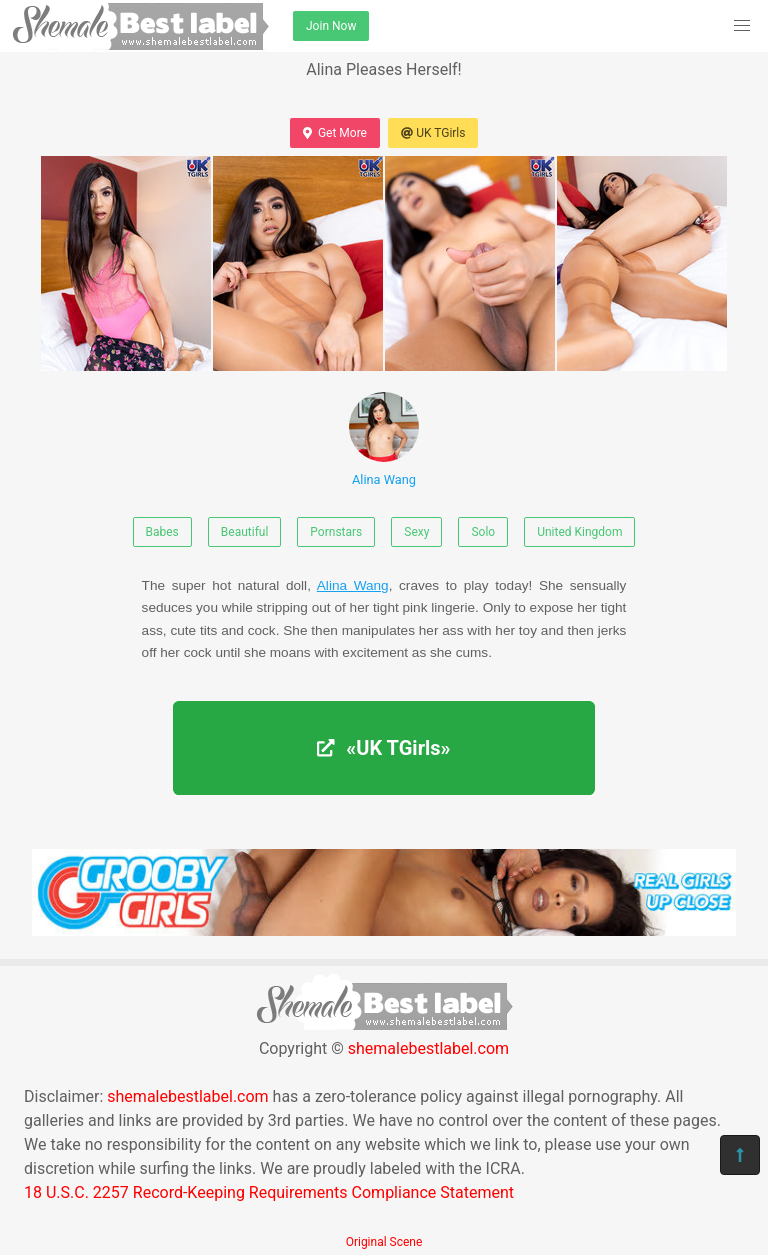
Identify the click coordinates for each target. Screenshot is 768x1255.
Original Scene (384, 1242)
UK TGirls (433, 133)
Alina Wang (384, 439)
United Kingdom (579, 532)
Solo (483, 532)
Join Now (331, 26)
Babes (162, 532)
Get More (335, 133)
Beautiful (245, 532)
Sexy (416, 532)
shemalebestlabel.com (428, 1048)
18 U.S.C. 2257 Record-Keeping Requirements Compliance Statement (269, 1192)
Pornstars (336, 532)
